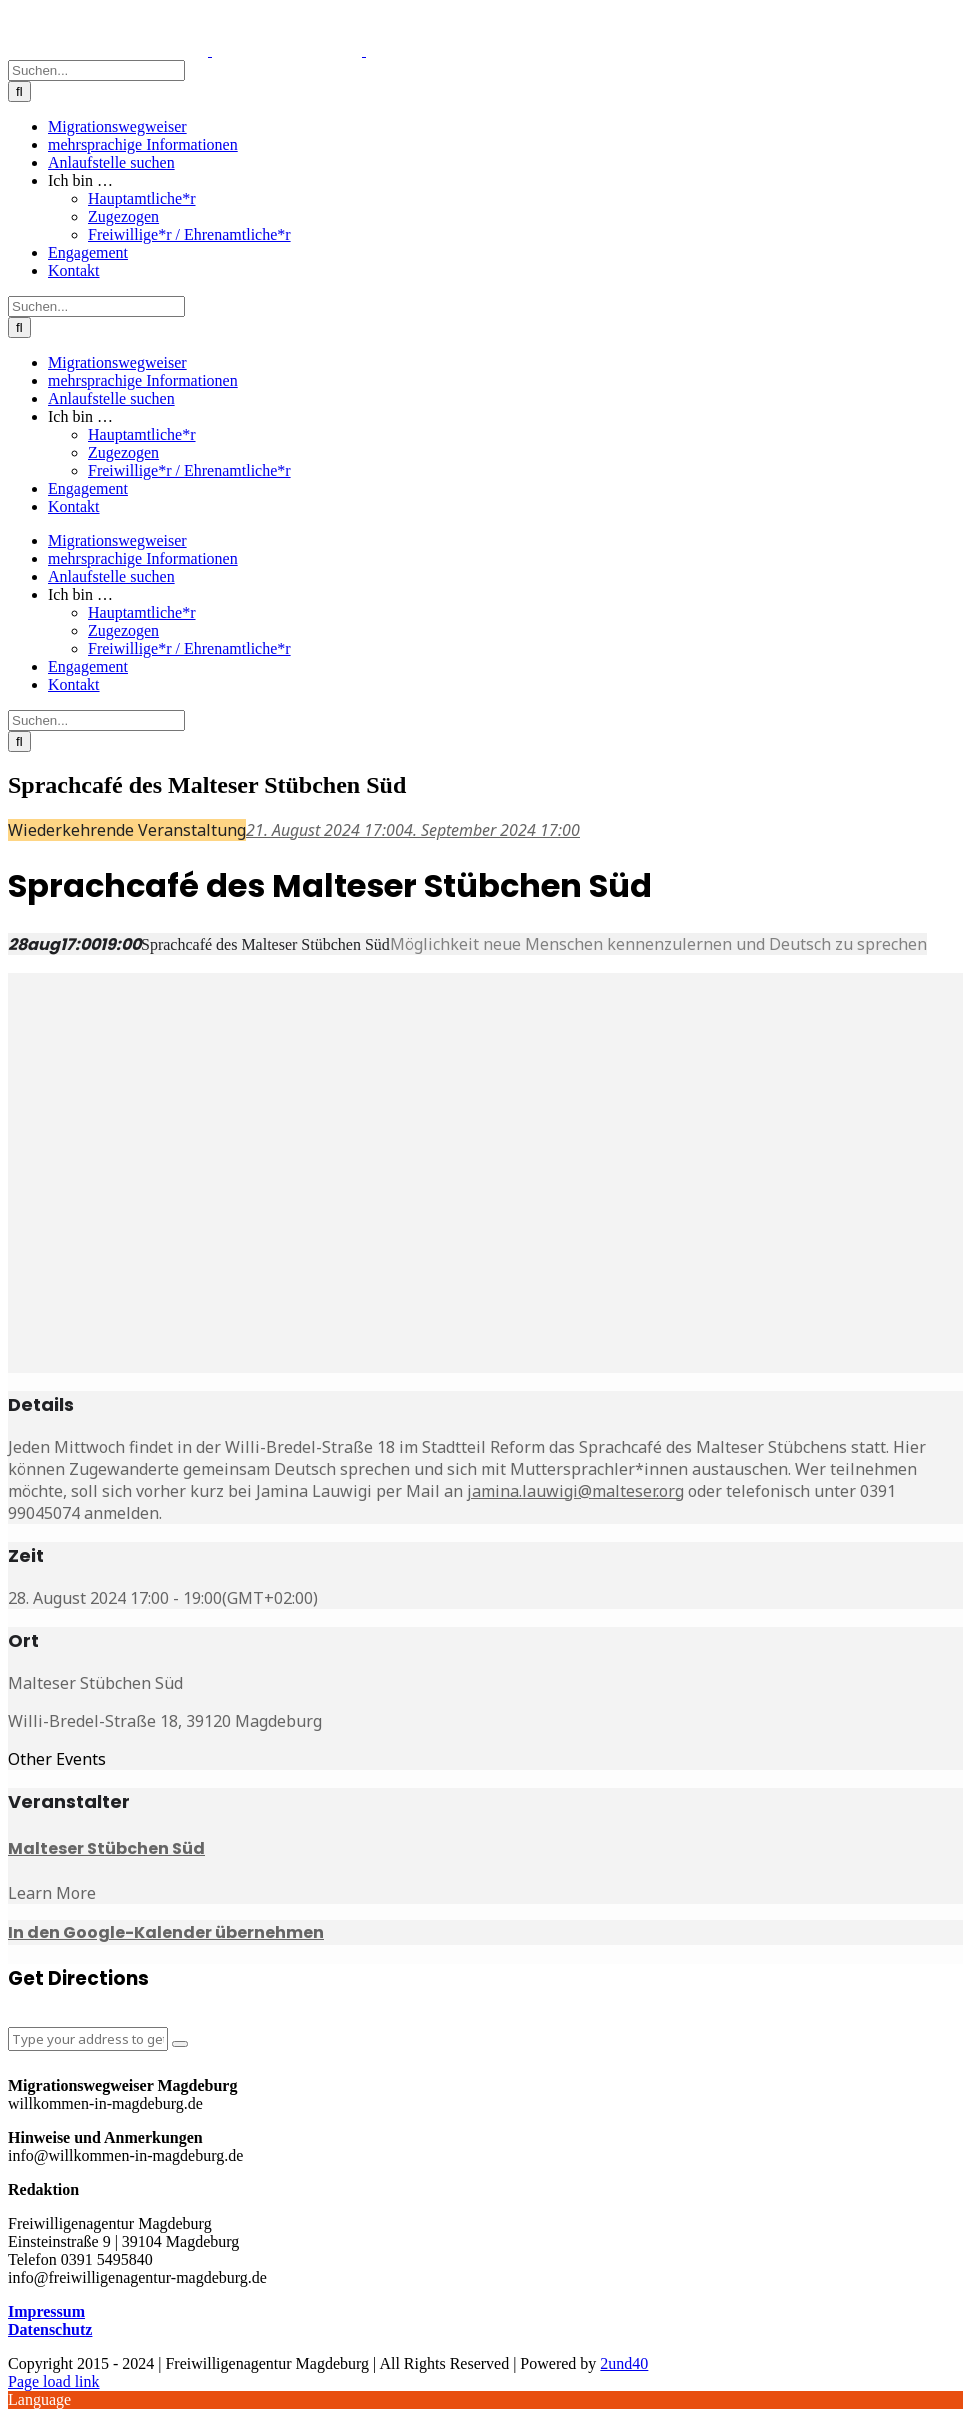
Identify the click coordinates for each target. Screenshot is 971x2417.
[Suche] (19, 91)
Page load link (54, 2381)
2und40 (624, 2363)
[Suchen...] (96, 70)
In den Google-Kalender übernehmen (166, 1932)
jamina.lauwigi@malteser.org (575, 1491)
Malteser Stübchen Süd (106, 1848)
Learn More (52, 1893)
